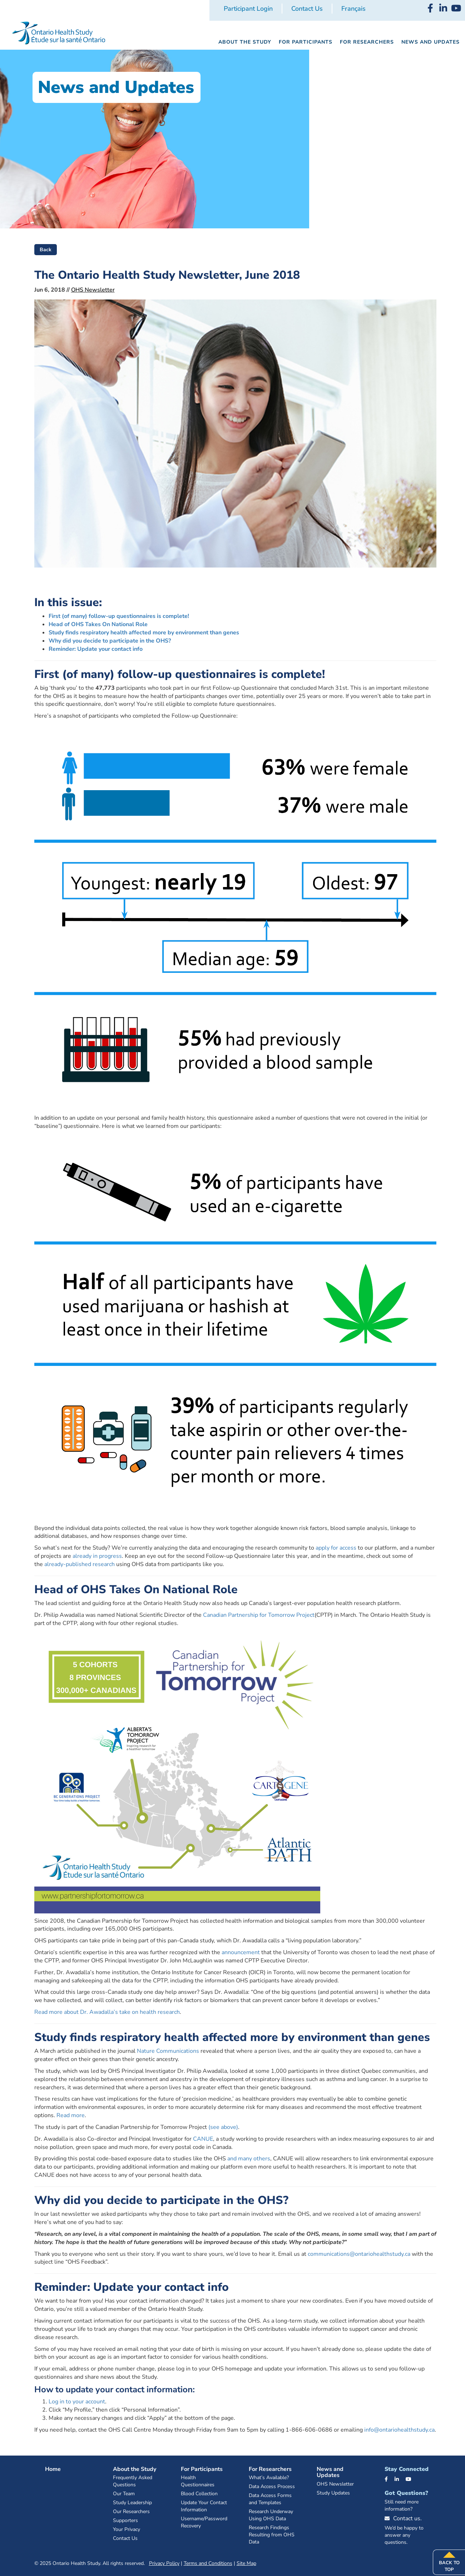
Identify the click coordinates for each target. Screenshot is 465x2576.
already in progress (97, 1556)
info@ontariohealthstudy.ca (399, 2430)
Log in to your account (77, 2402)
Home (53, 2469)
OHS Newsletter (93, 290)
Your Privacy (126, 2529)
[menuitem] (353, 9)
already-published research (79, 1564)
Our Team (124, 2493)
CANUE (203, 2139)
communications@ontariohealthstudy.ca (359, 2254)
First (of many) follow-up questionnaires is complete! (119, 616)
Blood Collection (199, 2493)
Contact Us (307, 8)
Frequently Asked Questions (132, 2481)
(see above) (223, 2127)
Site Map (246, 2563)
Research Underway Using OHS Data (271, 2515)
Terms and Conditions (208, 2563)
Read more (70, 2115)
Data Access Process (272, 2486)
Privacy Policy (164, 2563)
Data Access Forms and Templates (270, 2499)
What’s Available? (269, 2477)
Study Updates (333, 2493)
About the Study (134, 2469)
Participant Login (248, 8)
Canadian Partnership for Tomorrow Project (259, 1615)
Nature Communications (168, 2051)
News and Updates (330, 2472)
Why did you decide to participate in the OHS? (110, 641)
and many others (248, 2159)
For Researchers (270, 2469)
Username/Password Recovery (204, 2522)
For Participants (202, 2469)
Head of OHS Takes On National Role (98, 624)
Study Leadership (132, 2502)
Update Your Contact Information (204, 2506)
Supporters (125, 2520)
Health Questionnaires (197, 2481)
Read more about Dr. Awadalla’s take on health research (107, 2012)
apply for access (336, 1548)
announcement (241, 1952)
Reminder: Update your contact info (96, 649)
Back (45, 249)
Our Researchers (131, 2511)
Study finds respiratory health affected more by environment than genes (144, 632)
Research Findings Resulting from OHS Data (272, 2534)
